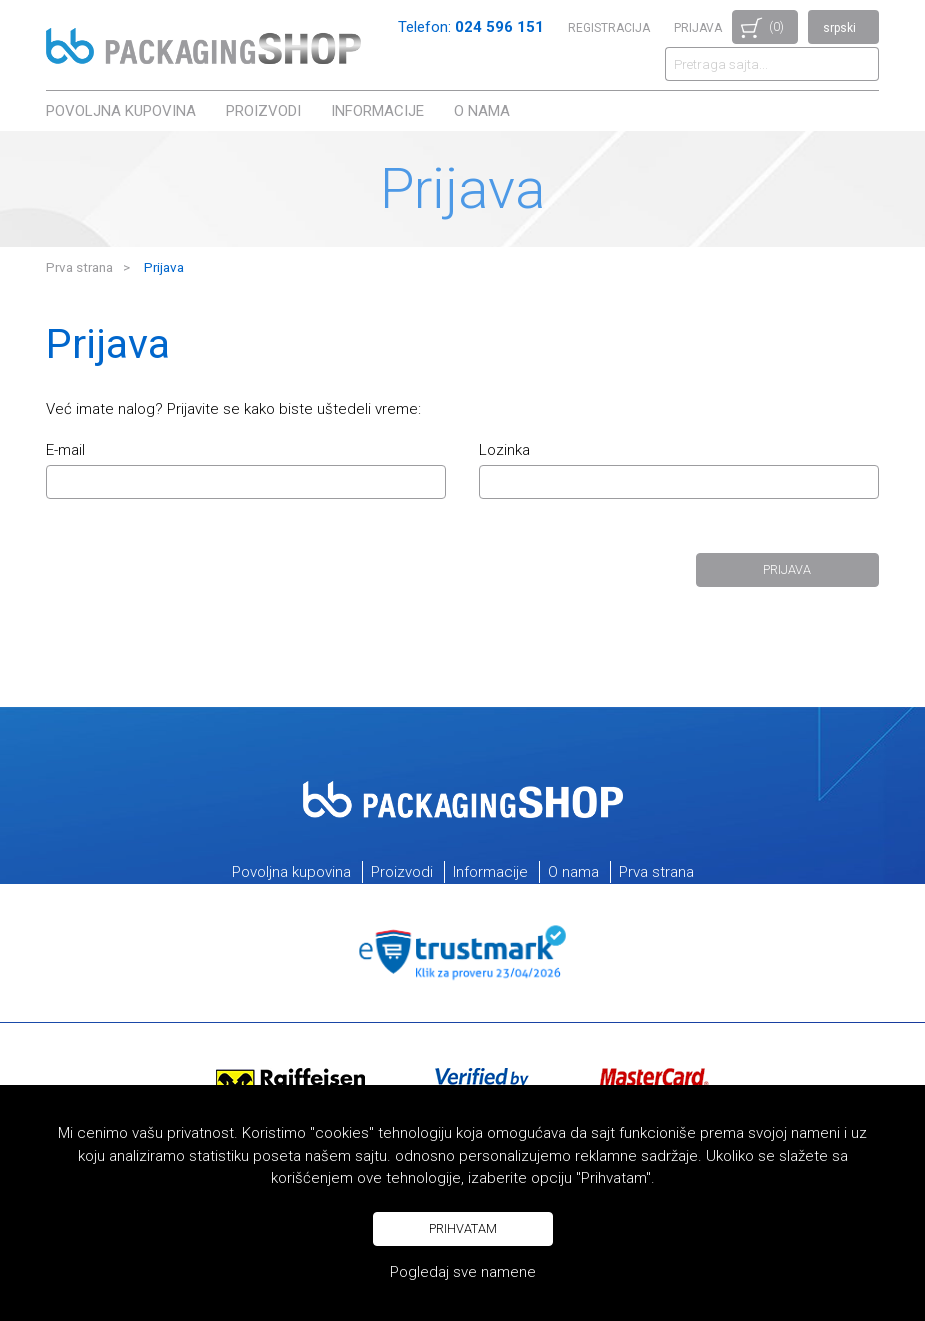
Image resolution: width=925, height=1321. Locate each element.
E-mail (65, 450)
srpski (839, 28)
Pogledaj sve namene (463, 1272)
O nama (482, 111)
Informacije (377, 111)
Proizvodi (263, 111)
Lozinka (504, 450)
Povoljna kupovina (121, 111)
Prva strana (79, 267)
